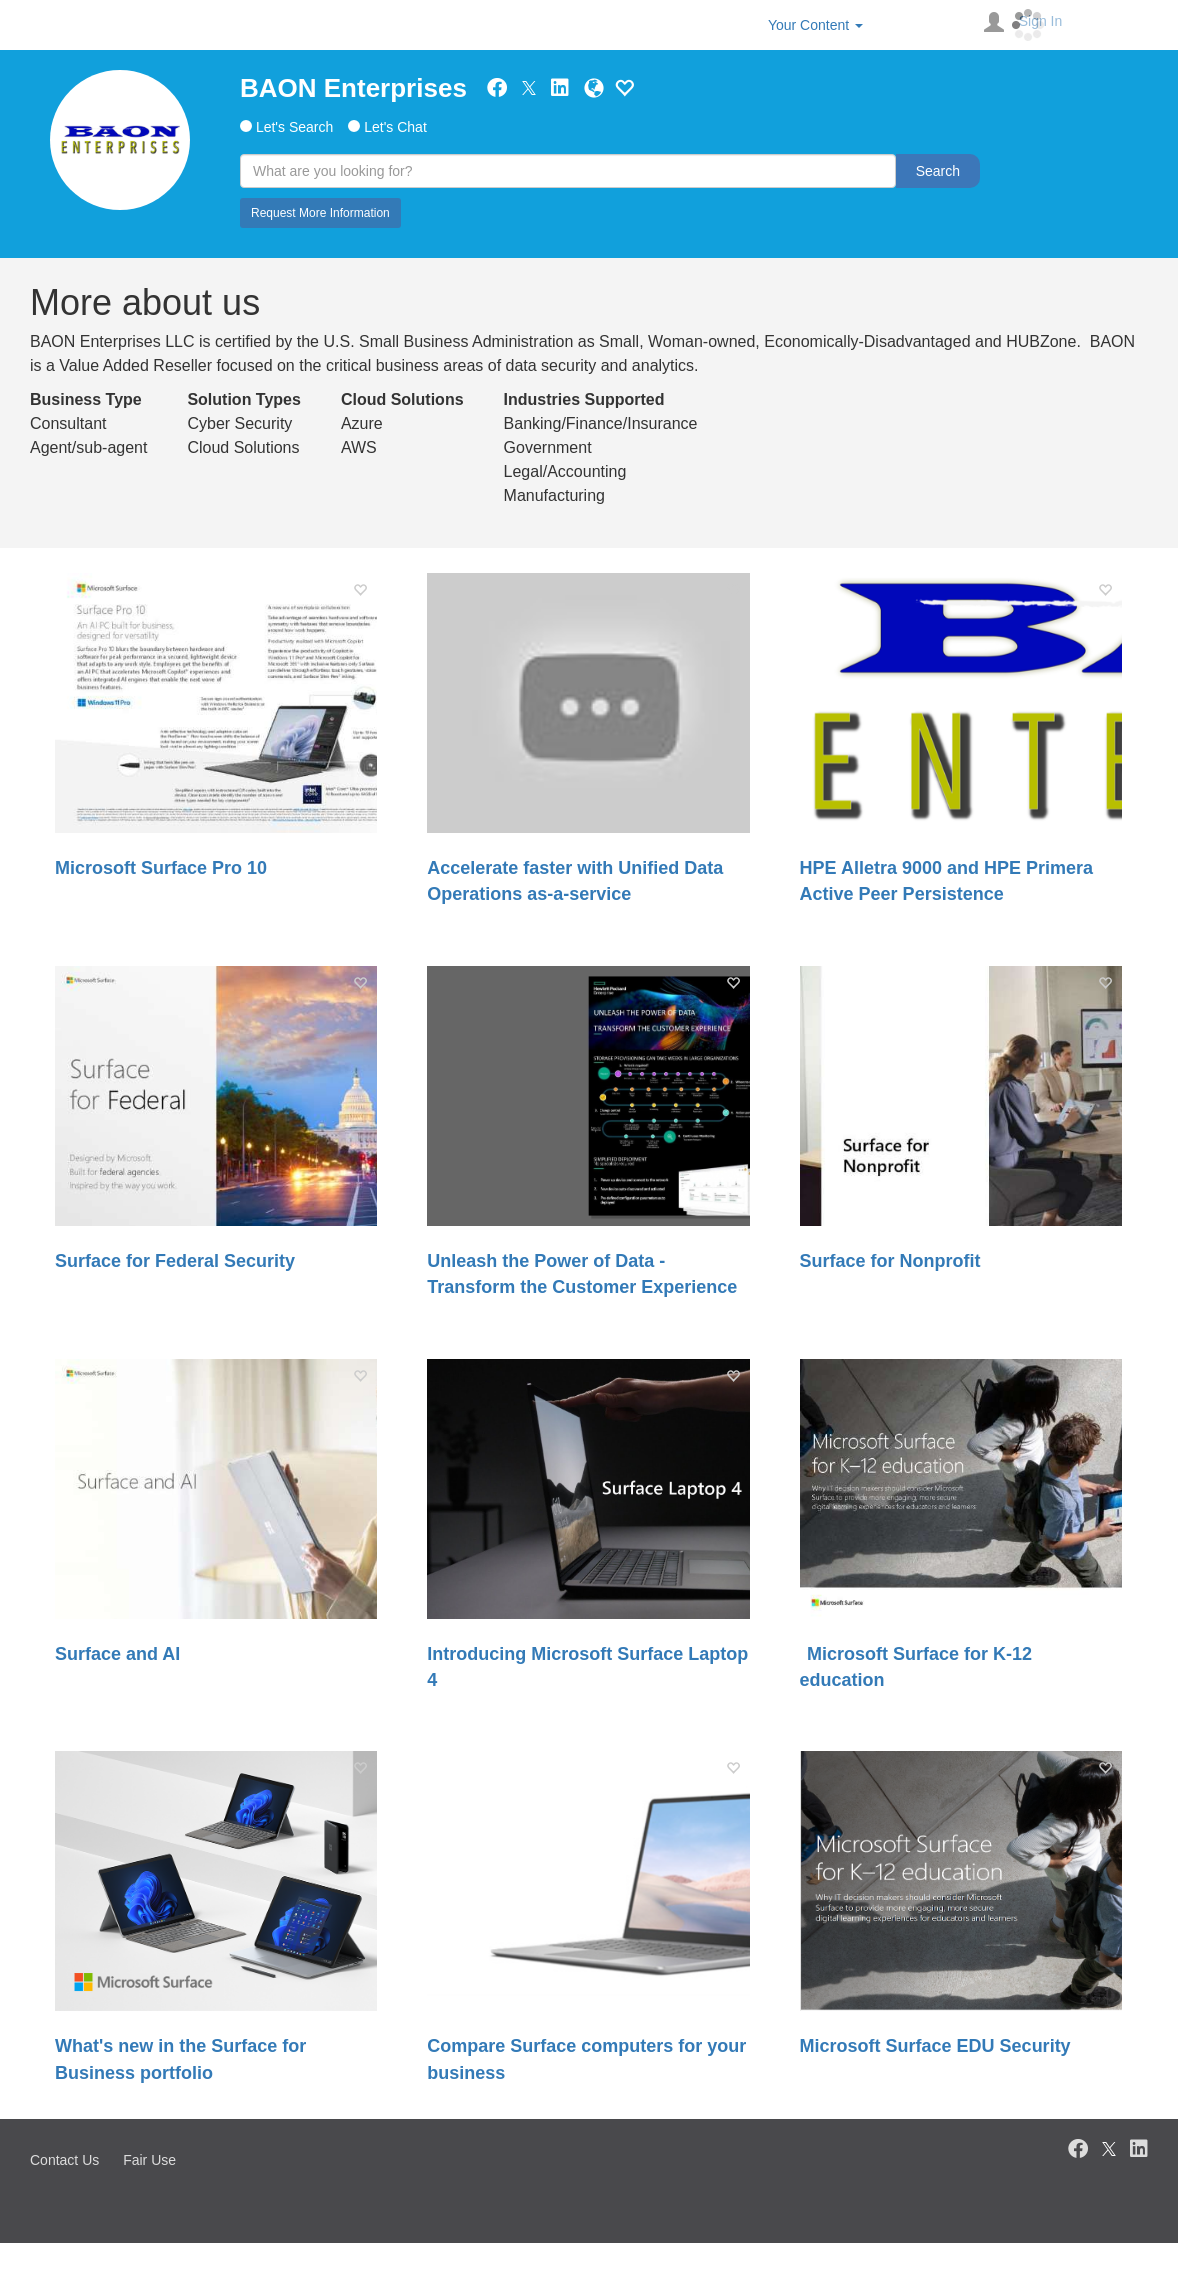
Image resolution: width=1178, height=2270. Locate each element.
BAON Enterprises (353, 88)
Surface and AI (117, 1654)
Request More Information (320, 213)
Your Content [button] (815, 25)
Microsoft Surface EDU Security (935, 2046)
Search (938, 171)
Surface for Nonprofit (890, 1261)
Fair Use (149, 2160)
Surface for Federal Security (175, 1261)
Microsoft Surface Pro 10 (161, 868)
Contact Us (64, 2160)
